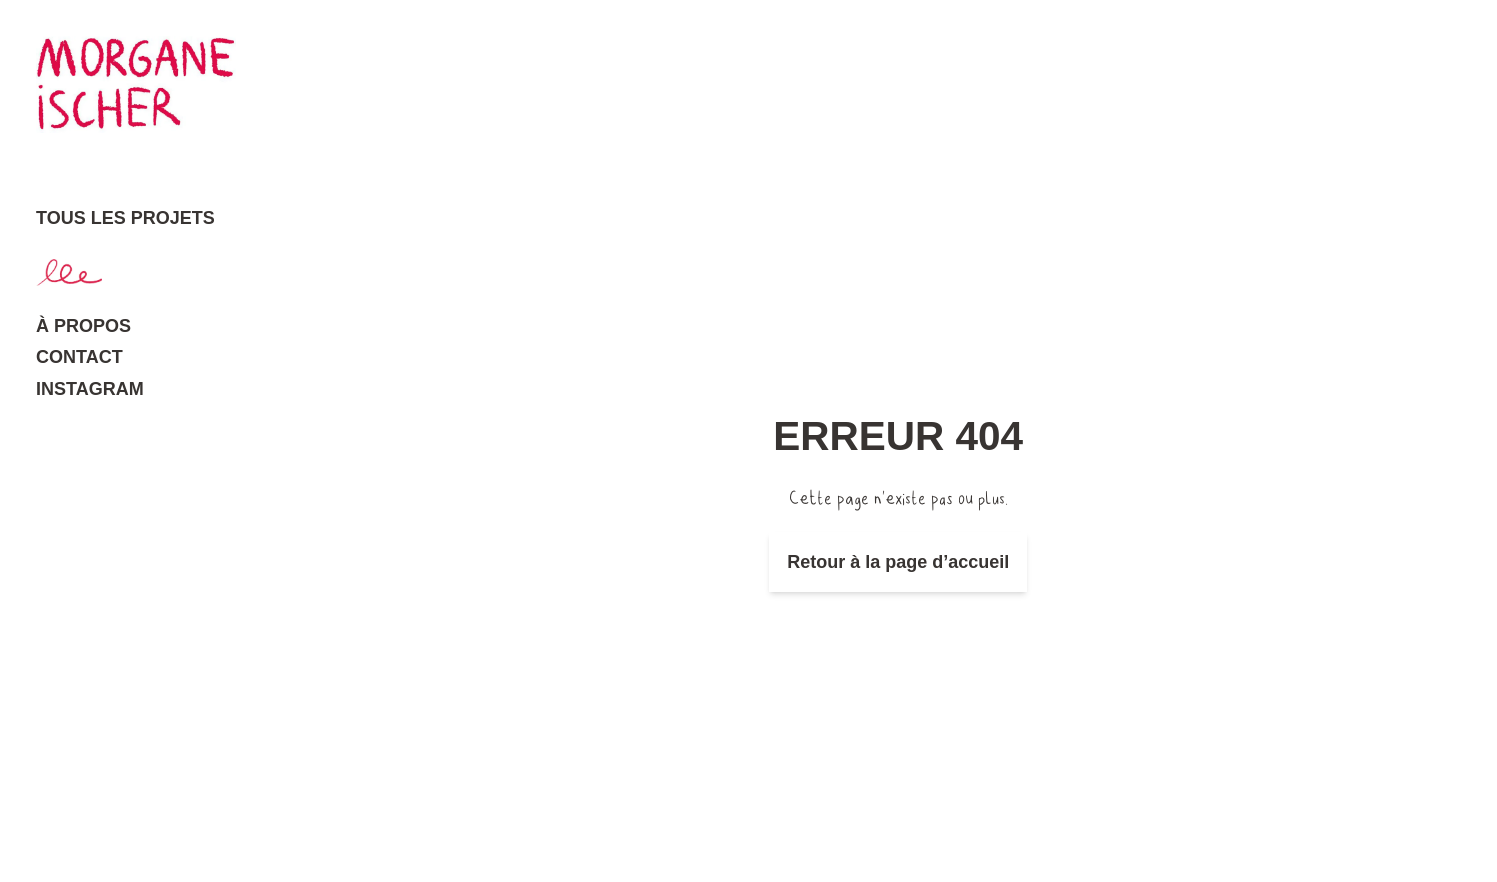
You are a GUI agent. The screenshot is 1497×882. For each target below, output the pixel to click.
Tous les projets (125, 218)
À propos (83, 326)
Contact (79, 357)
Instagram (90, 389)
